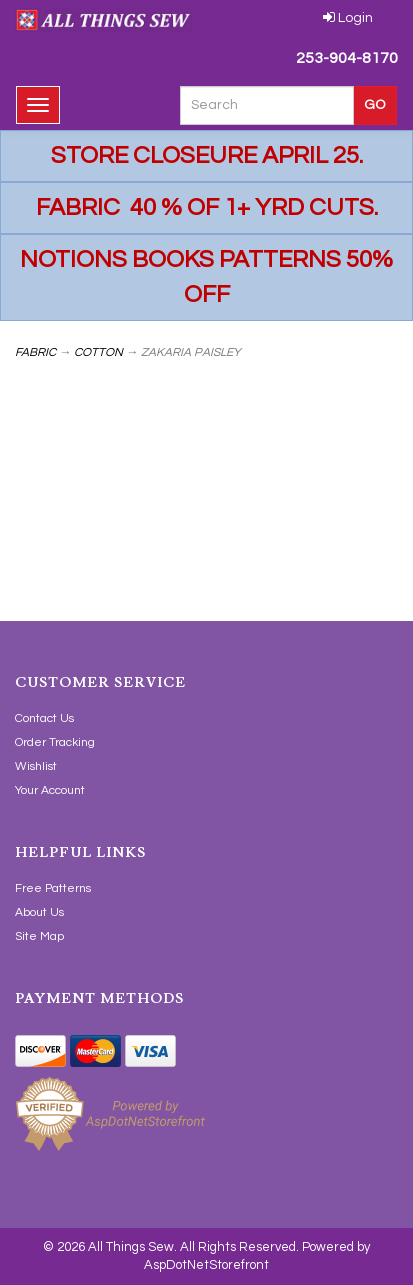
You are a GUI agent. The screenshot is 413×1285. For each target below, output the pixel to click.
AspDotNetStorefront (206, 1265)
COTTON (98, 352)
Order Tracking (55, 742)
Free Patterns (53, 888)
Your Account (50, 790)
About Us (39, 912)
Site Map (39, 936)
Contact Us (44, 718)
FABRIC (35, 352)
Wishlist (36, 766)
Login (348, 18)
